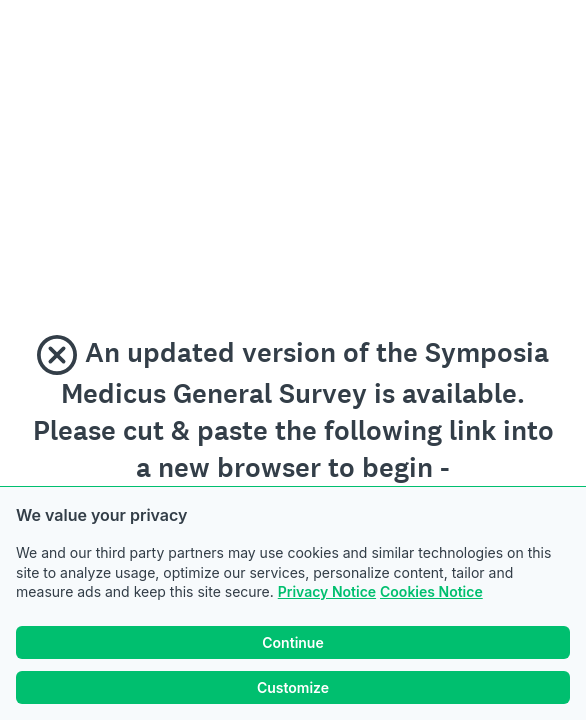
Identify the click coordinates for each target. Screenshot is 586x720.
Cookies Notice (431, 591)
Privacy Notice (327, 591)
